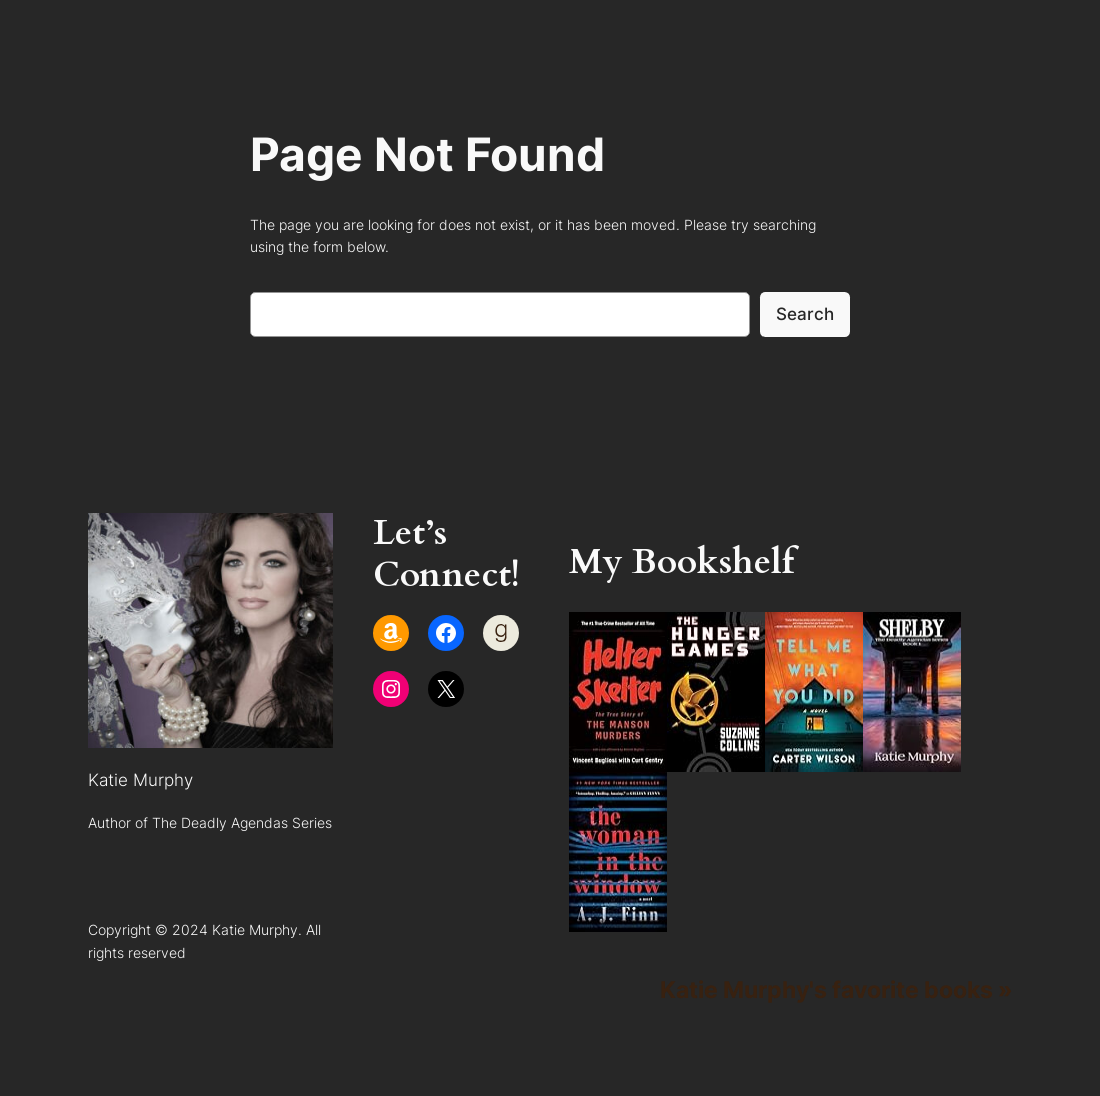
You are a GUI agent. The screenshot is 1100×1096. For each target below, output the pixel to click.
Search (805, 314)
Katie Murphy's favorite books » (836, 989)
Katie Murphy (140, 780)
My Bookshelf (681, 562)
